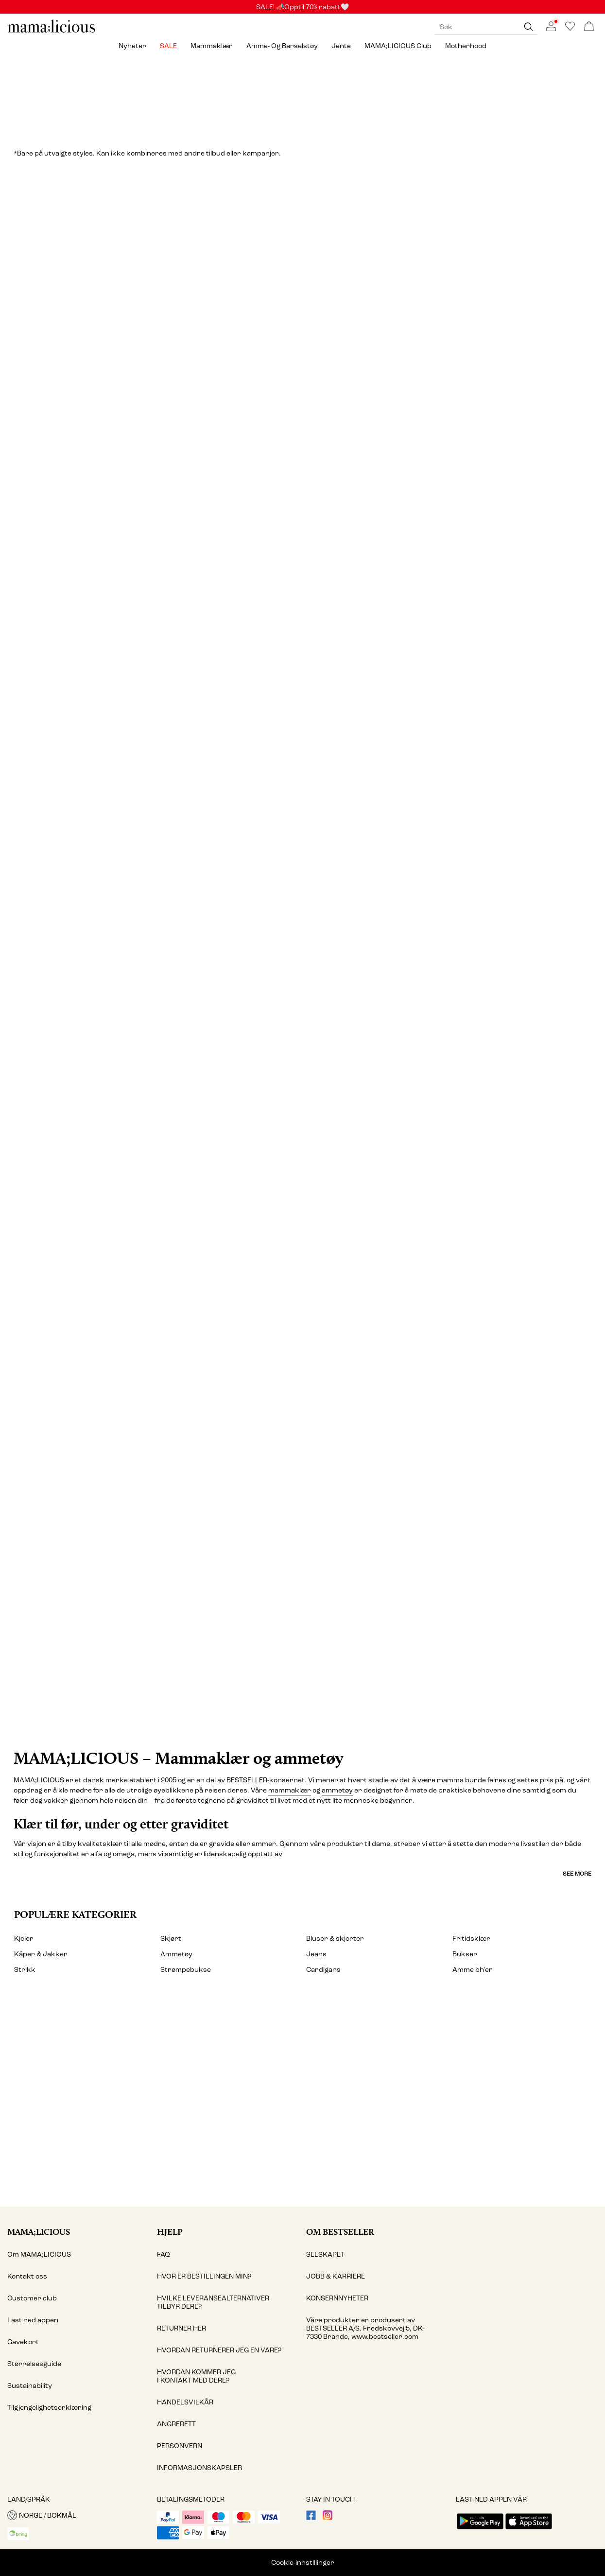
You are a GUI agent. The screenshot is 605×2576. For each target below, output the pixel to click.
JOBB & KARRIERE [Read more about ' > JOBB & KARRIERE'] (335, 2276)
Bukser (464, 1954)
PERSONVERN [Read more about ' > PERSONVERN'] (179, 2446)
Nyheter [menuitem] (132, 46)
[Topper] (454, 345)
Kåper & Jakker (41, 1954)
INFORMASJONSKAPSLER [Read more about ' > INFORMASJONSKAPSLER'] (199, 2468)
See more (577, 1873)
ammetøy (337, 1790)
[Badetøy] (150, 1276)
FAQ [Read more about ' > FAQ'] (163, 2254)
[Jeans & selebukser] (302, 655)
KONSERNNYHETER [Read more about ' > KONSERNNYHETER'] (337, 2298)
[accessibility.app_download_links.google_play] (480, 2530)
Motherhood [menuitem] (465, 46)
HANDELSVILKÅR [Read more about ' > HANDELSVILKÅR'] (185, 2402)
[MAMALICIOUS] (51, 31)
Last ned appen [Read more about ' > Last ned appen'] (32, 2320)
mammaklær (289, 1790)
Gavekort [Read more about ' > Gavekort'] (23, 2342)
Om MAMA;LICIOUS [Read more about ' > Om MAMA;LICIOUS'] (39, 2254)
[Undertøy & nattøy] (302, 942)
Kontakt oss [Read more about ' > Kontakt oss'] (27, 2276)
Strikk (24, 1970)
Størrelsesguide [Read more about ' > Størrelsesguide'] (34, 2364)
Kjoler (24, 1938)
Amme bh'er (472, 1970)
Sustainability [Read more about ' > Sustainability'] (29, 2386)
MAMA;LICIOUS (38, 2232)
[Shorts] (505, 942)
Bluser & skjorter (335, 1938)
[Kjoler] (150, 345)
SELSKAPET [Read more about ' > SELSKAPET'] (325, 2254)
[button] (78, 2515)
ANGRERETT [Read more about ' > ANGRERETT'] (176, 2424)
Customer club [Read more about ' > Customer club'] (32, 2298)
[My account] (302, 2101)
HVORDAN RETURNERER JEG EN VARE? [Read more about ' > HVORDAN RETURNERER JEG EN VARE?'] (219, 2350)
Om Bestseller (340, 2232)
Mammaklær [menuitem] (211, 46)
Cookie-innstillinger (302, 2563)
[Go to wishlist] (570, 29)
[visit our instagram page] (327, 2518)
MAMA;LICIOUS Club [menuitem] (398, 46)
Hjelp (170, 2232)
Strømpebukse (185, 1970)
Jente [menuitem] (341, 46)
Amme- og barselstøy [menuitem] (282, 46)
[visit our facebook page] (311, 2518)
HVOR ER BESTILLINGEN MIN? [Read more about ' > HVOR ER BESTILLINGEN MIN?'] (204, 2276)
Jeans (316, 1954)
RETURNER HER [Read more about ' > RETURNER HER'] (181, 2328)
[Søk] (528, 27)
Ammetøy (176, 1954)
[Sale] (302, 97)
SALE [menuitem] (168, 46)
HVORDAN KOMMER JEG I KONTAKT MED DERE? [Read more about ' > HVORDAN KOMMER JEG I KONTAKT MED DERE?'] (196, 2376)
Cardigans (323, 1970)
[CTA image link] (302, 1600)
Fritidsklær (471, 1938)
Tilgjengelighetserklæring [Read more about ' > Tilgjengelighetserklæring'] (49, 2407)
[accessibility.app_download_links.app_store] (528, 2530)
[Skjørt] (99, 942)
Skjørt (170, 1938)
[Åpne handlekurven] (589, 27)
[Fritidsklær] (454, 1276)
